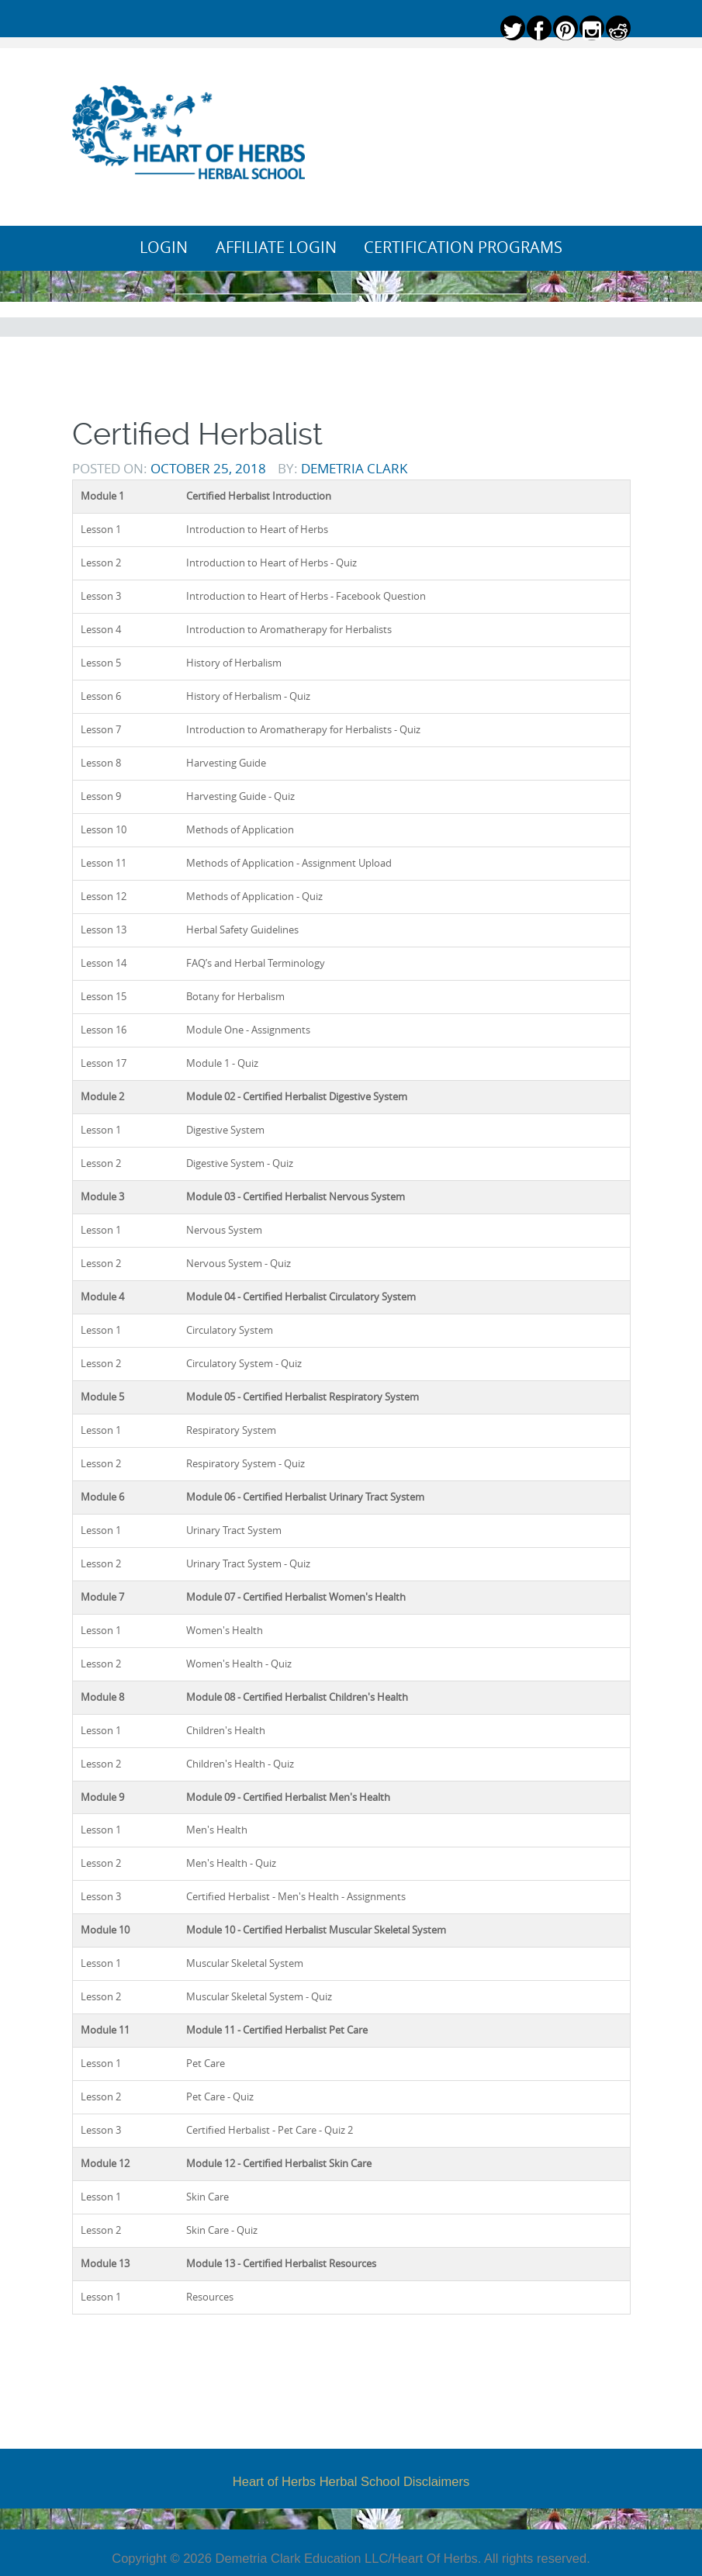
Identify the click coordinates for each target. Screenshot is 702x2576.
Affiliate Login (276, 247)
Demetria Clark (354, 468)
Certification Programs (463, 247)
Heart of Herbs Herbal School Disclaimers (351, 2481)
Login (164, 247)
